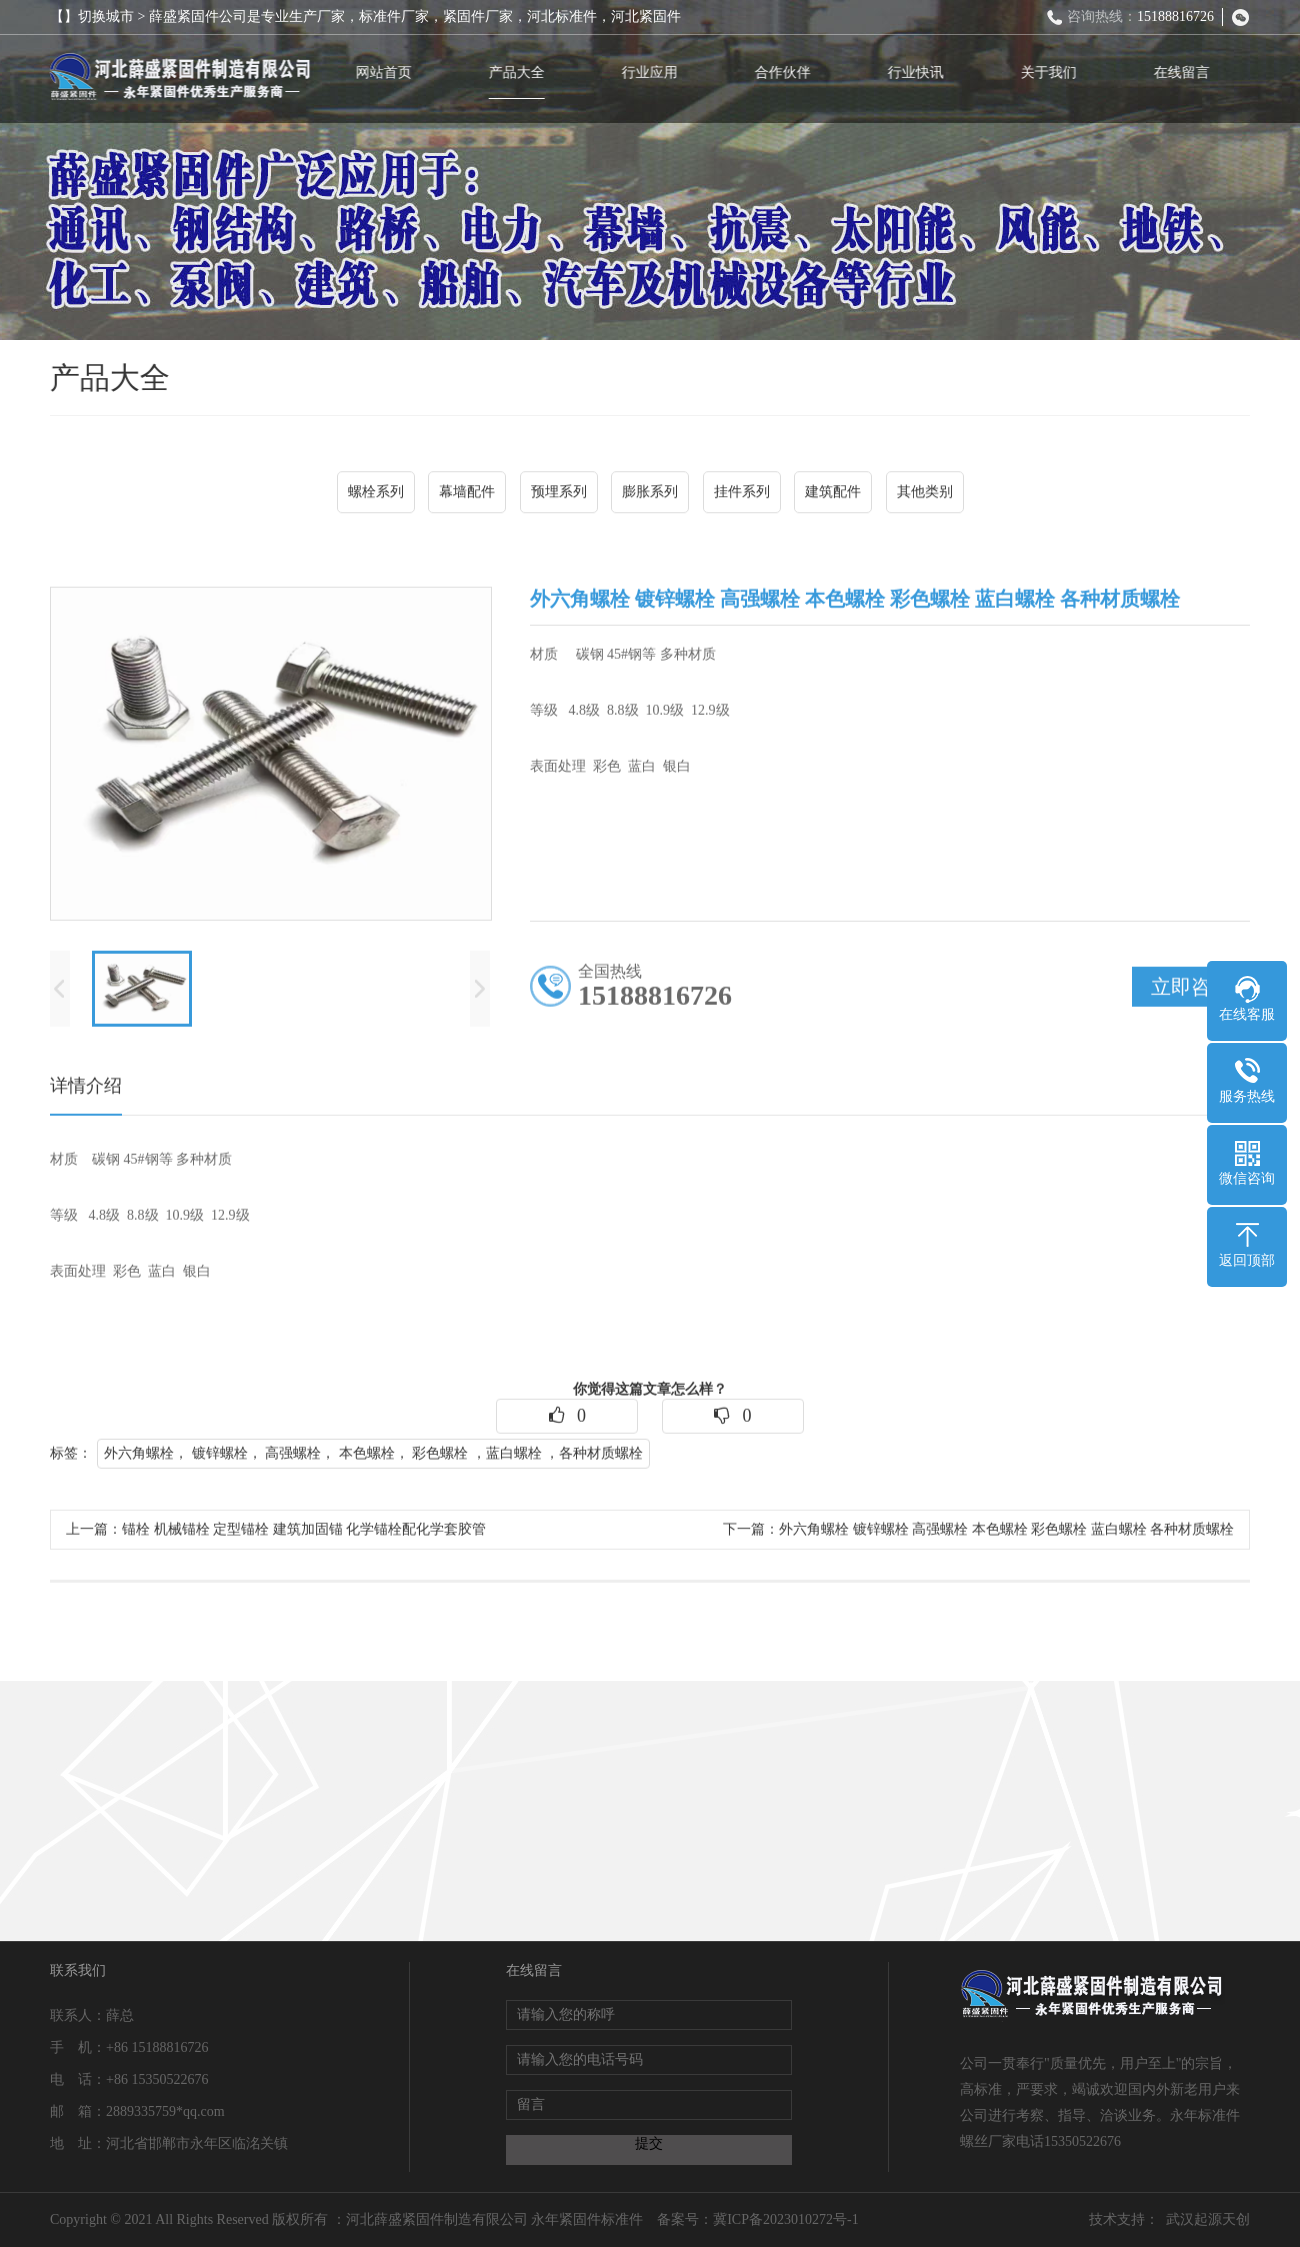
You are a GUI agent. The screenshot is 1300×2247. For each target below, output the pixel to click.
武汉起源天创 (1208, 2219)
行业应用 (655, 72)
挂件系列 (742, 494)
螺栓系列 (376, 494)
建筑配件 (833, 494)
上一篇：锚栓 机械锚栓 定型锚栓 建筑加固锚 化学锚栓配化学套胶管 (276, 1535)
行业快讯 (921, 72)
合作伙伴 (788, 72)
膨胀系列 (650, 494)
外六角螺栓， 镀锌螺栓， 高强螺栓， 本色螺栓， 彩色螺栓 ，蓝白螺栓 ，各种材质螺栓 (373, 1459)
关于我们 (1054, 72)
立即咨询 (1191, 993)
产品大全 (522, 72)
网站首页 (389, 72)
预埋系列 (559, 494)
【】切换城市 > (99, 16)
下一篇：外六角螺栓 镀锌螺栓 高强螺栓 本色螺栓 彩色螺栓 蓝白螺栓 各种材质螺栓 (978, 1535)
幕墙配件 (467, 494)
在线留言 (1187, 72)
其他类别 (925, 494)
